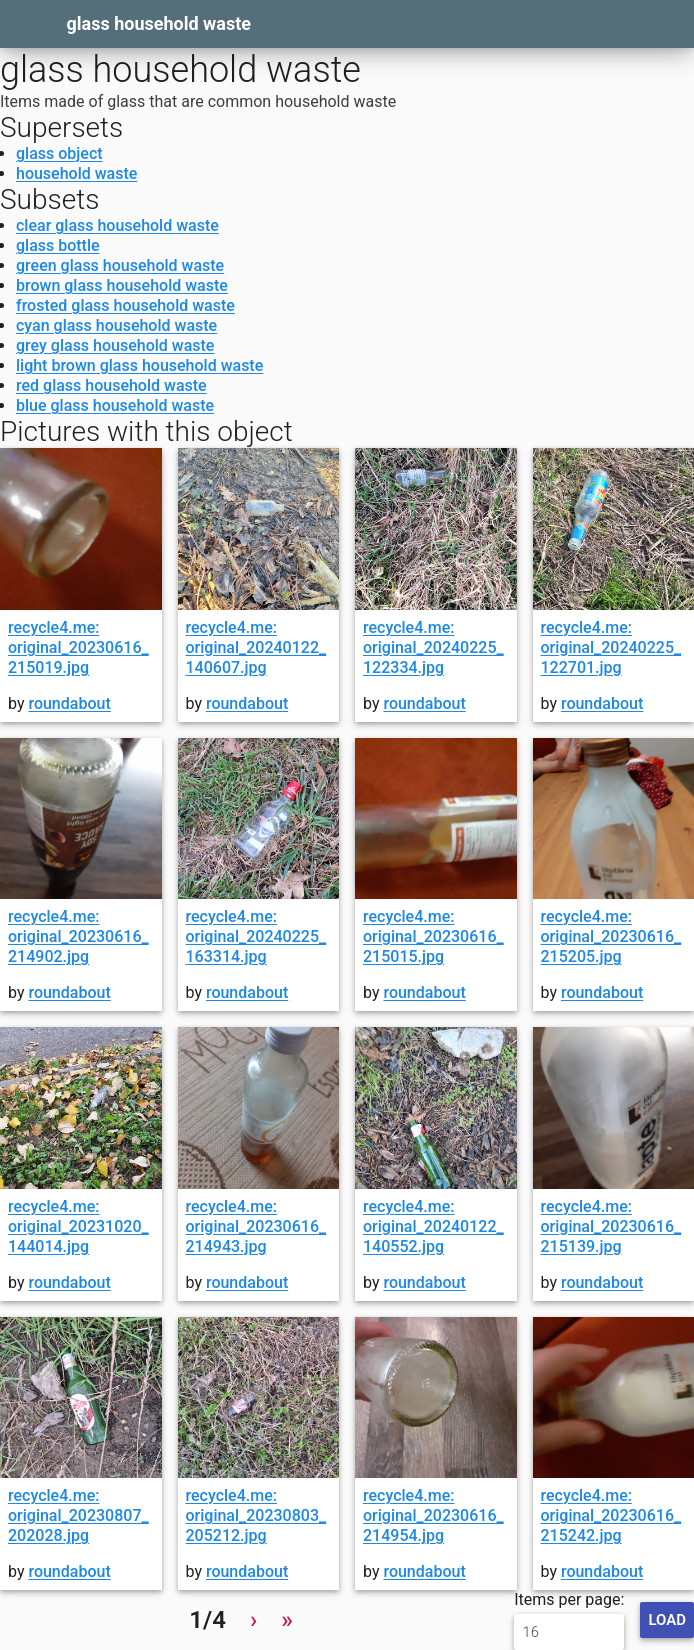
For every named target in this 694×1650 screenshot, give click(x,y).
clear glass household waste (117, 225)
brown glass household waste (122, 285)
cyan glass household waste (116, 325)
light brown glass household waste (139, 365)
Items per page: (569, 1620)
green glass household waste (120, 265)
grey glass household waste (115, 345)
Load (667, 1620)
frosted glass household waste (125, 305)
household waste (76, 173)
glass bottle (58, 245)
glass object (59, 153)
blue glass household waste (115, 405)
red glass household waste (111, 385)
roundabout (69, 703)
